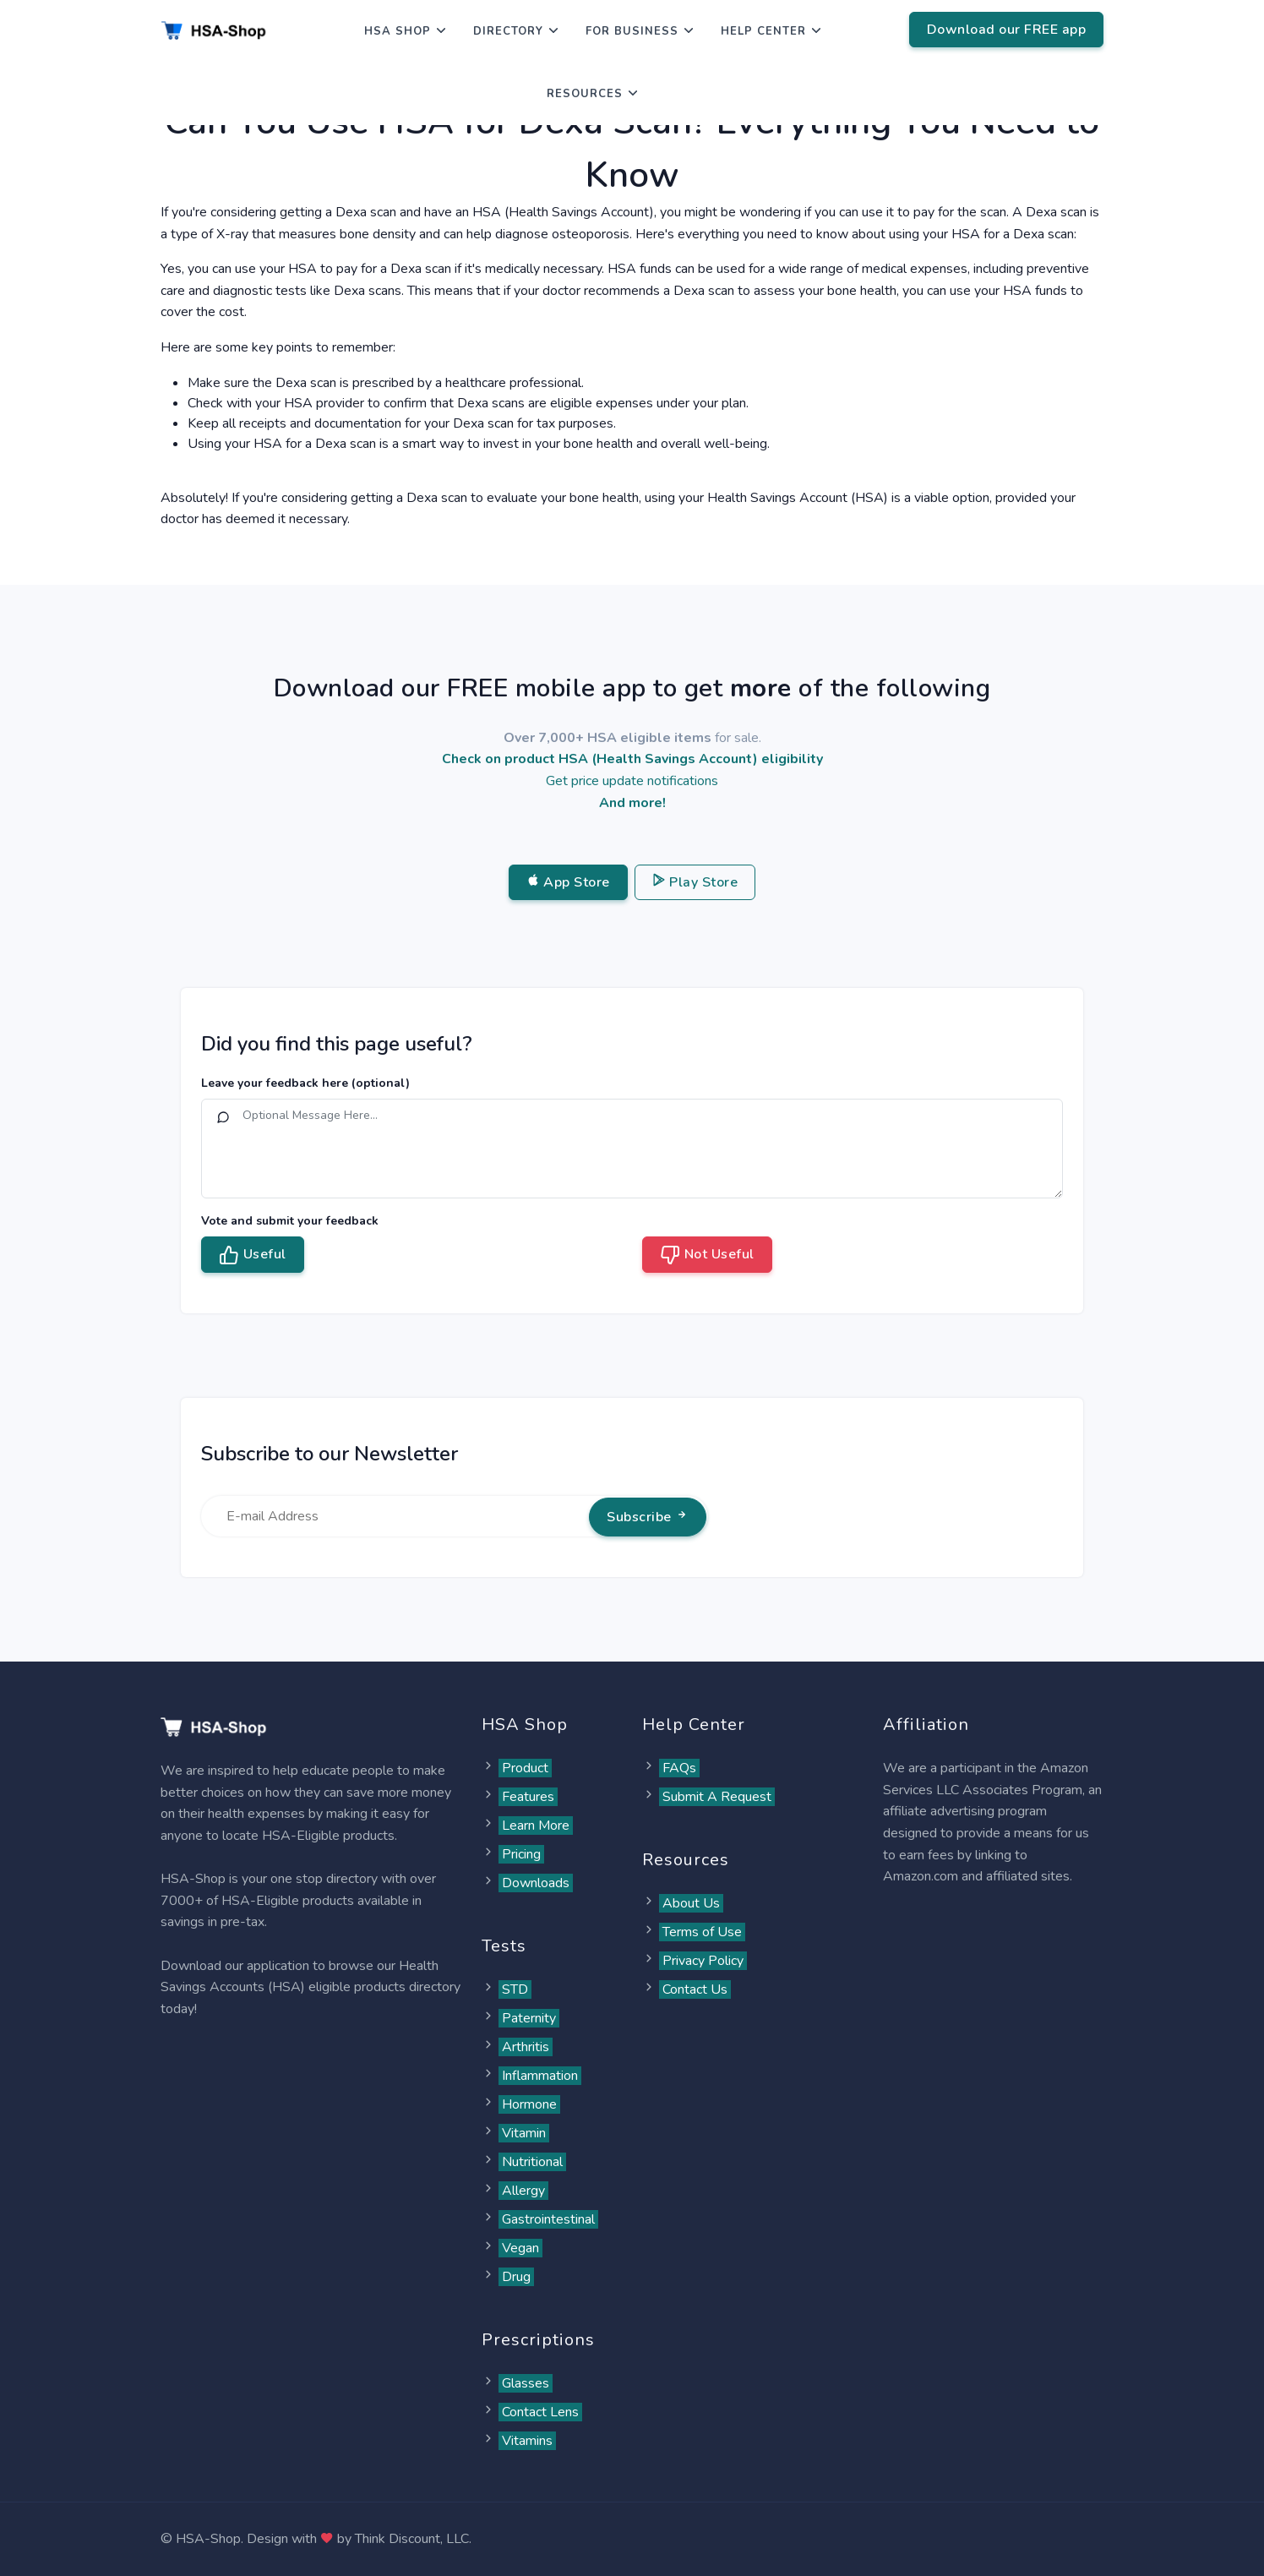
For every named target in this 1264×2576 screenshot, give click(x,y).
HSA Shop (397, 31)
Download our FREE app (1007, 29)
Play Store (695, 882)
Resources (585, 93)
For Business (632, 31)
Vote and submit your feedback (290, 1221)
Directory (508, 31)
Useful (252, 1255)
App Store (568, 882)
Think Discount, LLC (412, 2539)
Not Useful (707, 1255)
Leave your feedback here (305, 1083)
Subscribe (648, 1517)
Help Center (763, 31)
